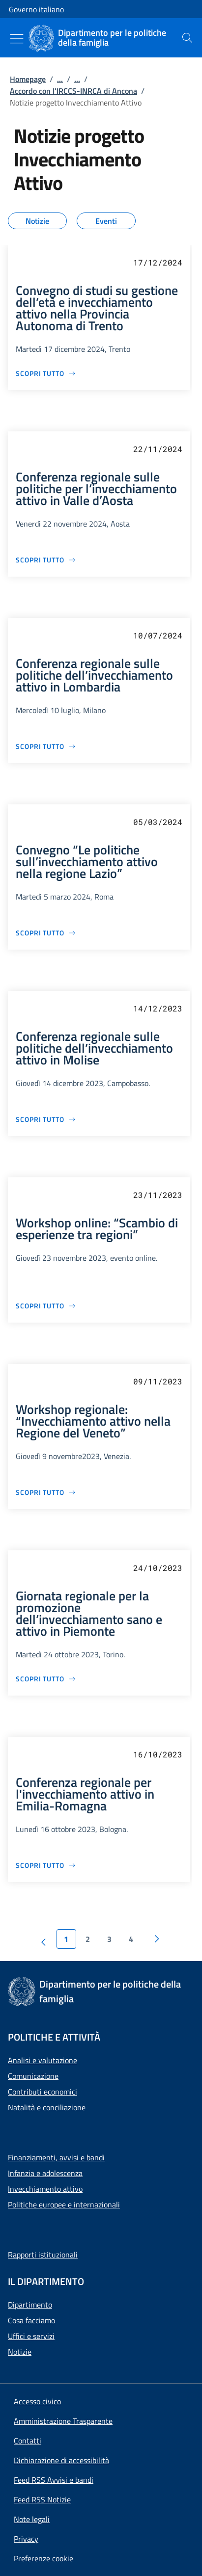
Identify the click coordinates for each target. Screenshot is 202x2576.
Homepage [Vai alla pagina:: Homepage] (28, 79)
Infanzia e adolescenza (45, 2173)
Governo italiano (36, 9)
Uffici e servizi (31, 2336)
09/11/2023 (157, 1381)
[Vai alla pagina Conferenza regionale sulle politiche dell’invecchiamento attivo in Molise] (46, 1119)
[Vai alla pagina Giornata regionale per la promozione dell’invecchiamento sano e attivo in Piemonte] (46, 1678)
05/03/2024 (157, 822)
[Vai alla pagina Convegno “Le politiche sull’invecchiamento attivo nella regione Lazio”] (46, 933)
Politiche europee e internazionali (64, 2204)
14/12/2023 (157, 1008)
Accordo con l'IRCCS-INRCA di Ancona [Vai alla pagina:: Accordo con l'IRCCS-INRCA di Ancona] (73, 91)
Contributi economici (42, 2092)
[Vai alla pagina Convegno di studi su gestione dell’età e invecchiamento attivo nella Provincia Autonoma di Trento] (46, 373)
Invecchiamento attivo (45, 2189)
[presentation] (187, 38)
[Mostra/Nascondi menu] (17, 39)
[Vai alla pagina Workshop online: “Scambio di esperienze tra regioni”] (46, 1306)
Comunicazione (33, 2076)
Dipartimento (30, 2304)
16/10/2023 (157, 1754)
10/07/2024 (157, 635)
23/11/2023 (157, 1195)
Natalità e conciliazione (47, 2107)
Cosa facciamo (31, 2320)
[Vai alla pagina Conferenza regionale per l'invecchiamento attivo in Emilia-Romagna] (46, 1865)
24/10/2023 (157, 1568)
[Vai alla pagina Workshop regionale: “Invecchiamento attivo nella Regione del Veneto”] (46, 1492)
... (60, 79)
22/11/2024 (157, 449)
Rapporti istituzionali (43, 2254)
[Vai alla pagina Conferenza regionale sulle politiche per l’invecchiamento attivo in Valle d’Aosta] (46, 560)
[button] (43, 2558)
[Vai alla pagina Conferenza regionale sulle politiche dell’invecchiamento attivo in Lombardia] (46, 746)
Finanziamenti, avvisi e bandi (56, 2157)
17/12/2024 (157, 262)
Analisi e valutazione (42, 2060)
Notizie (19, 2352)
